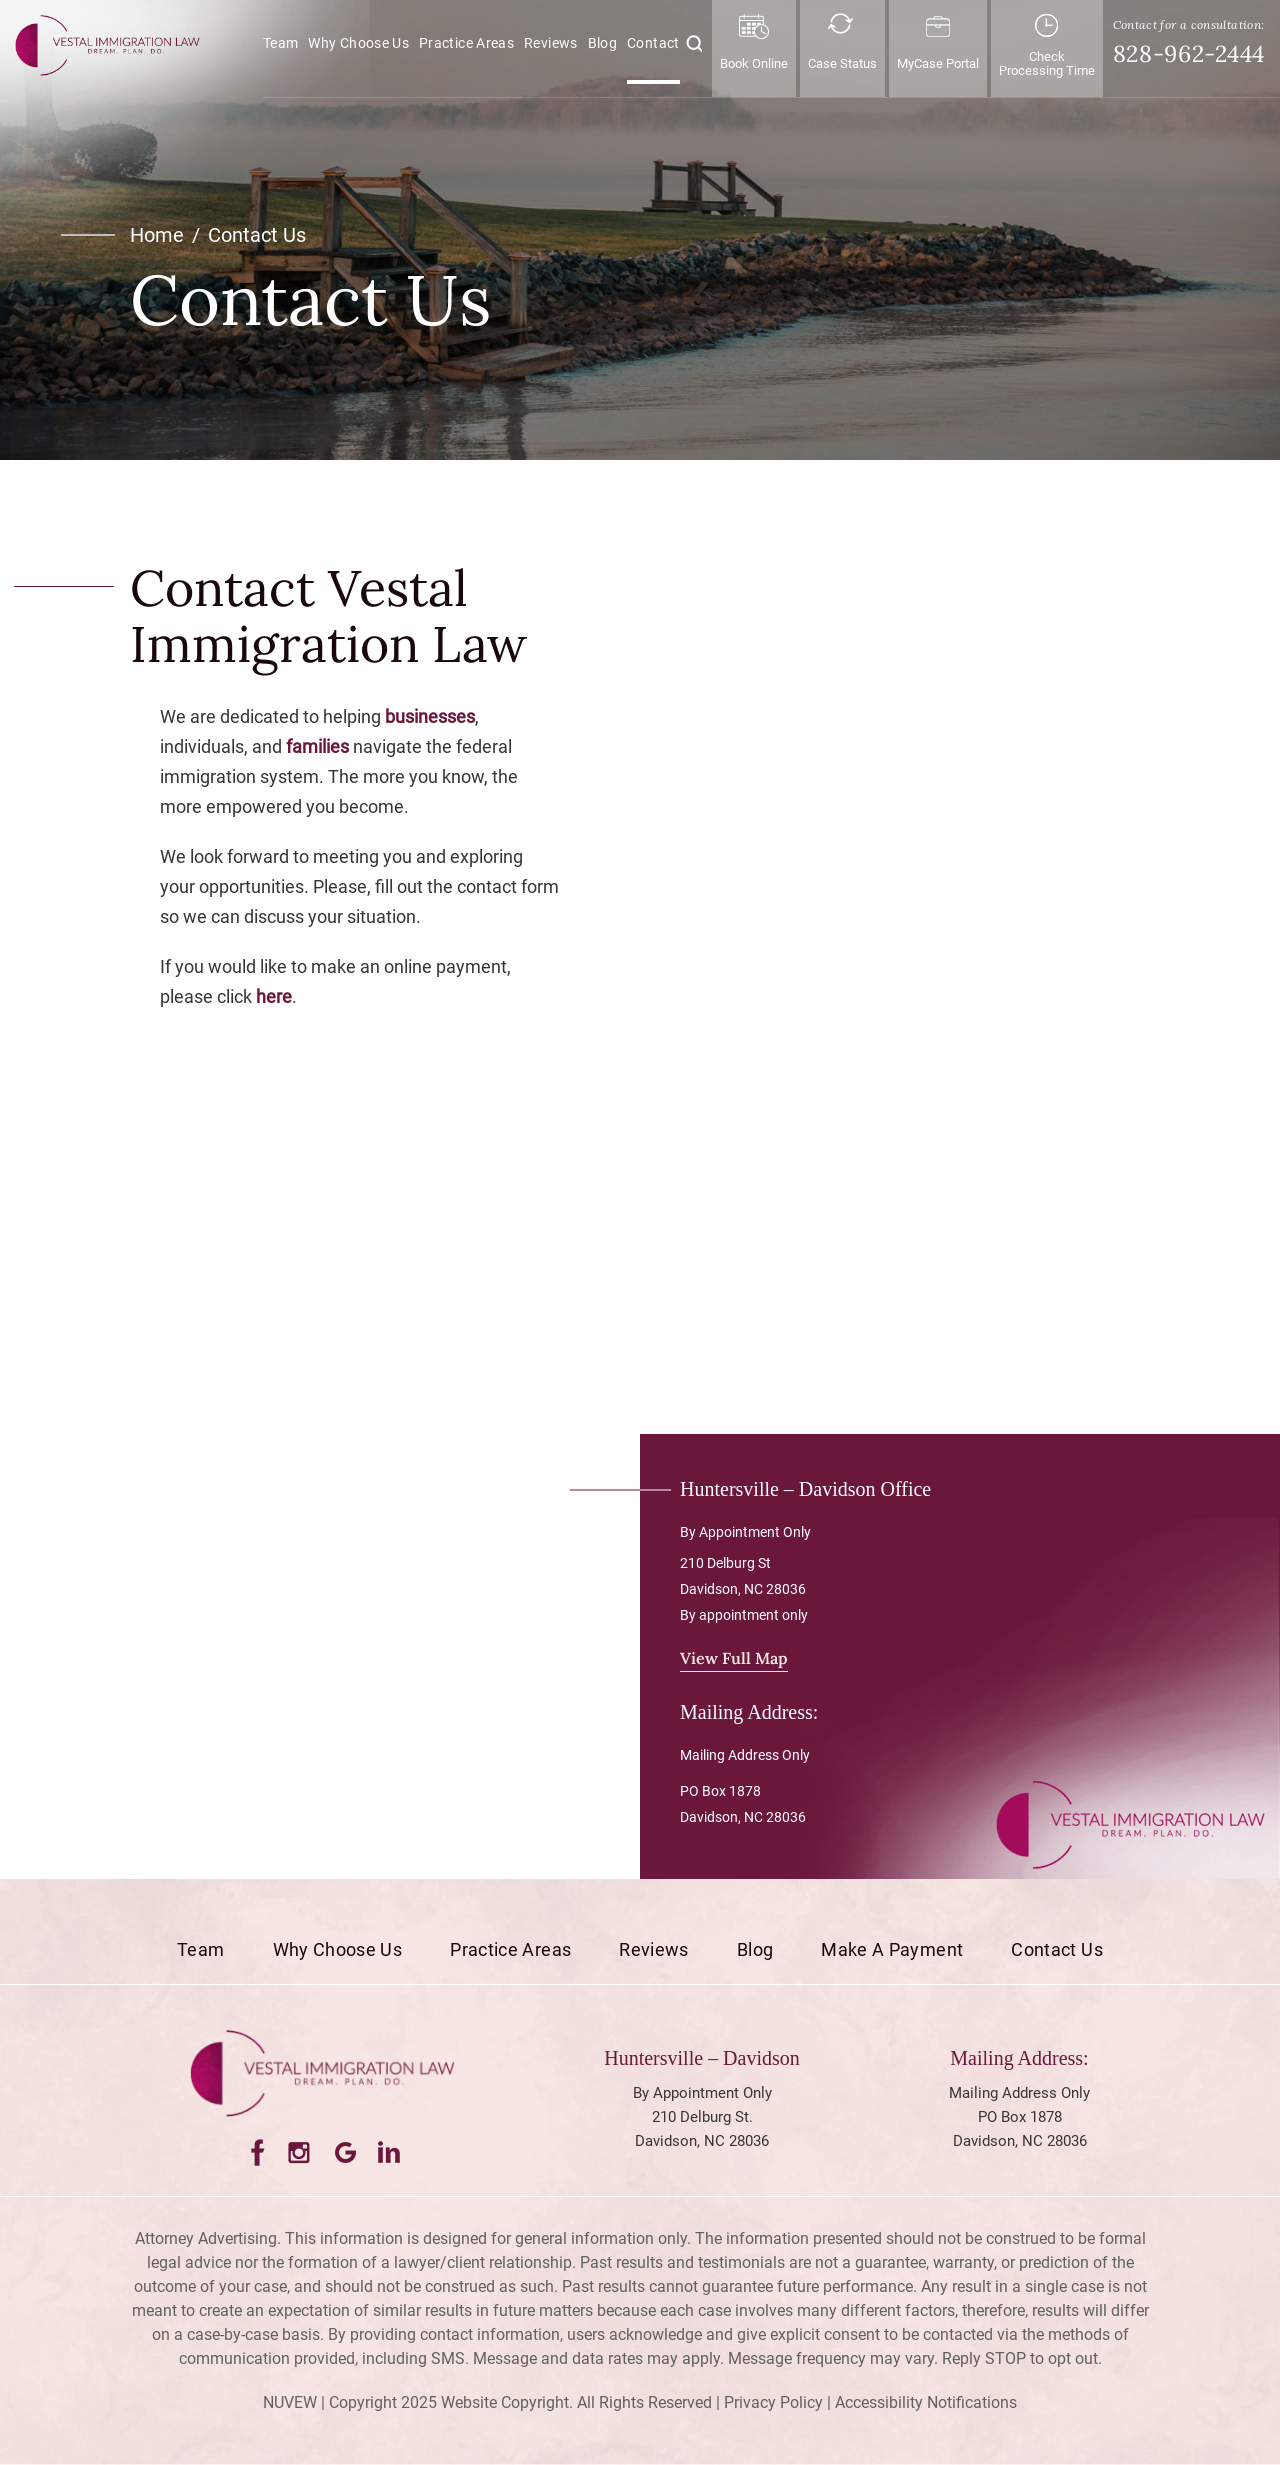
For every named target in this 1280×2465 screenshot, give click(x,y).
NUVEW (290, 2402)
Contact (653, 43)
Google (345, 2152)
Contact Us (1057, 1949)
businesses (430, 716)
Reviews (551, 43)
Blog (602, 43)
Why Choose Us (358, 43)
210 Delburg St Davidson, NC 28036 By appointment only (744, 1589)
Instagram (300, 2152)
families (317, 746)
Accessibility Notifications (926, 2402)
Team (280, 43)
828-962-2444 (1189, 53)
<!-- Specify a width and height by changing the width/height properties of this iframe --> (870, 965)
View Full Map (734, 1658)
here (274, 996)
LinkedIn (390, 2152)
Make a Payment (892, 1949)
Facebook (255, 2152)
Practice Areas (466, 43)
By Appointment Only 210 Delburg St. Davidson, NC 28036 (702, 2117)
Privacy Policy (773, 2402)
